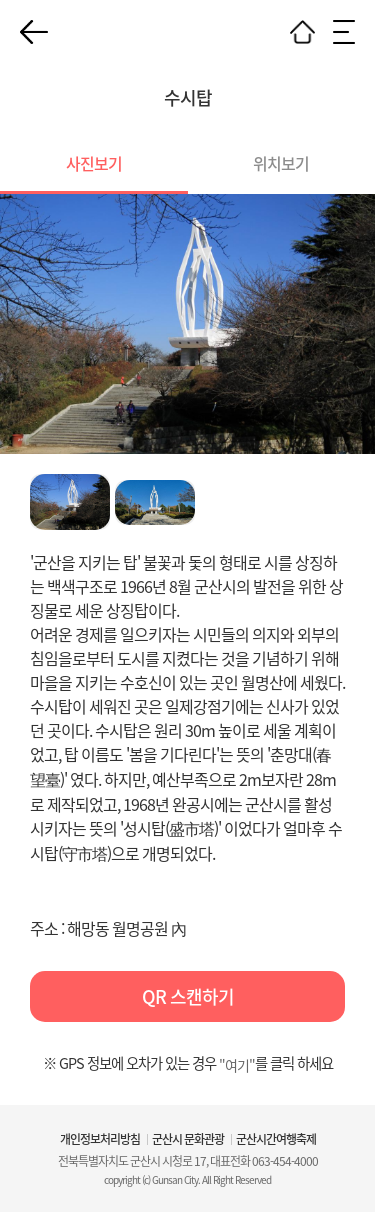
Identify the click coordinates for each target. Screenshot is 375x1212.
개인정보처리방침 (100, 1139)
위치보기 (281, 163)
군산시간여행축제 (276, 1139)
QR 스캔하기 (188, 996)
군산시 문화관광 (188, 1139)
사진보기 (94, 163)
